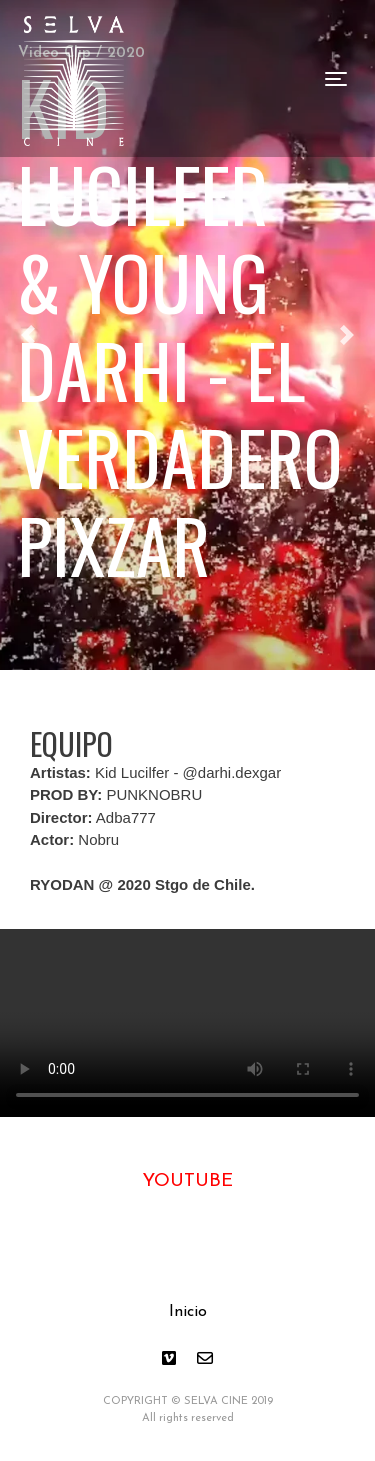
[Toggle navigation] (336, 79)
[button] (347, 335)
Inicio (188, 1312)
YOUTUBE (187, 1181)
